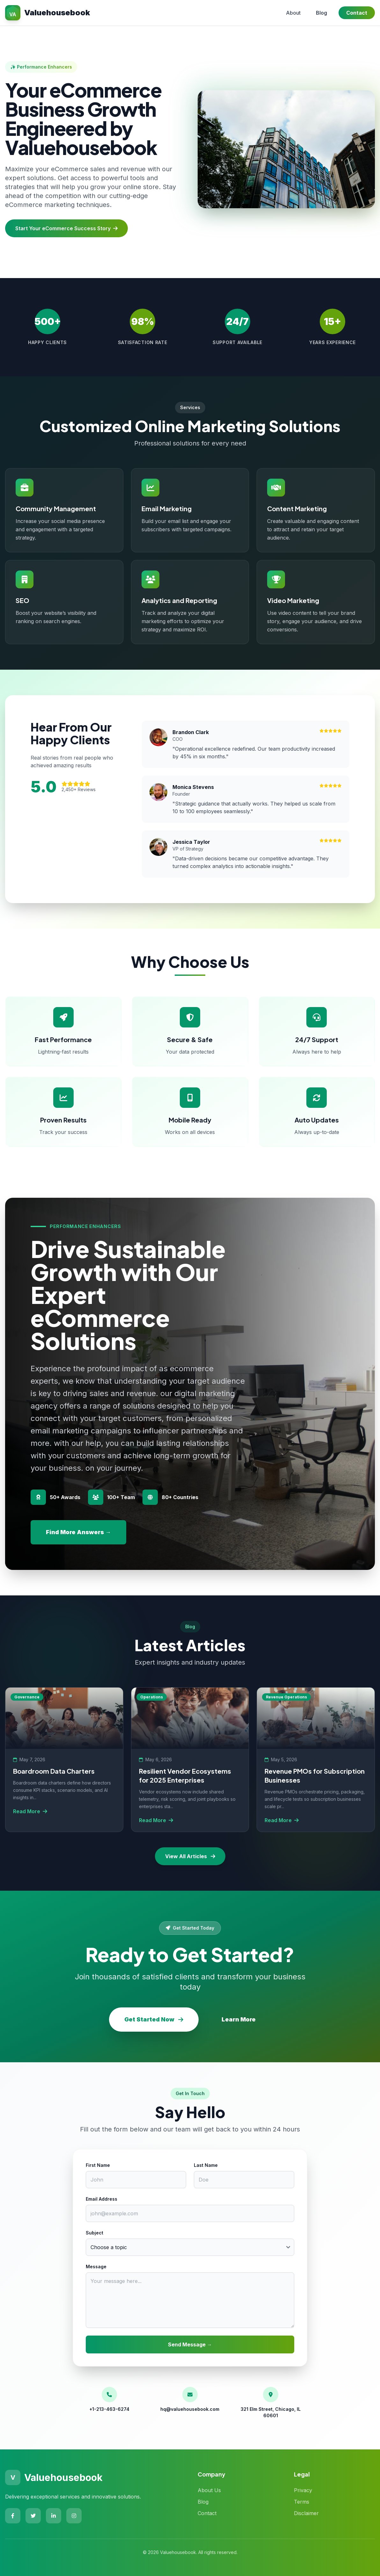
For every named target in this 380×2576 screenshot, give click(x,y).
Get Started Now (153, 2019)
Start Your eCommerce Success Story (66, 228)
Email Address (101, 2199)
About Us (209, 2490)
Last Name (206, 2165)
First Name (98, 2165)
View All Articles (190, 1856)
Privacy (303, 2490)
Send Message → (190, 2344)
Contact (356, 13)
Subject (94, 2232)
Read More (30, 1811)
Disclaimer (306, 2513)
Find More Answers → (78, 1532)
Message (96, 2266)
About (293, 13)
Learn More (239, 2019)
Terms (301, 2502)
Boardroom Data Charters (54, 1771)
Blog (321, 13)
